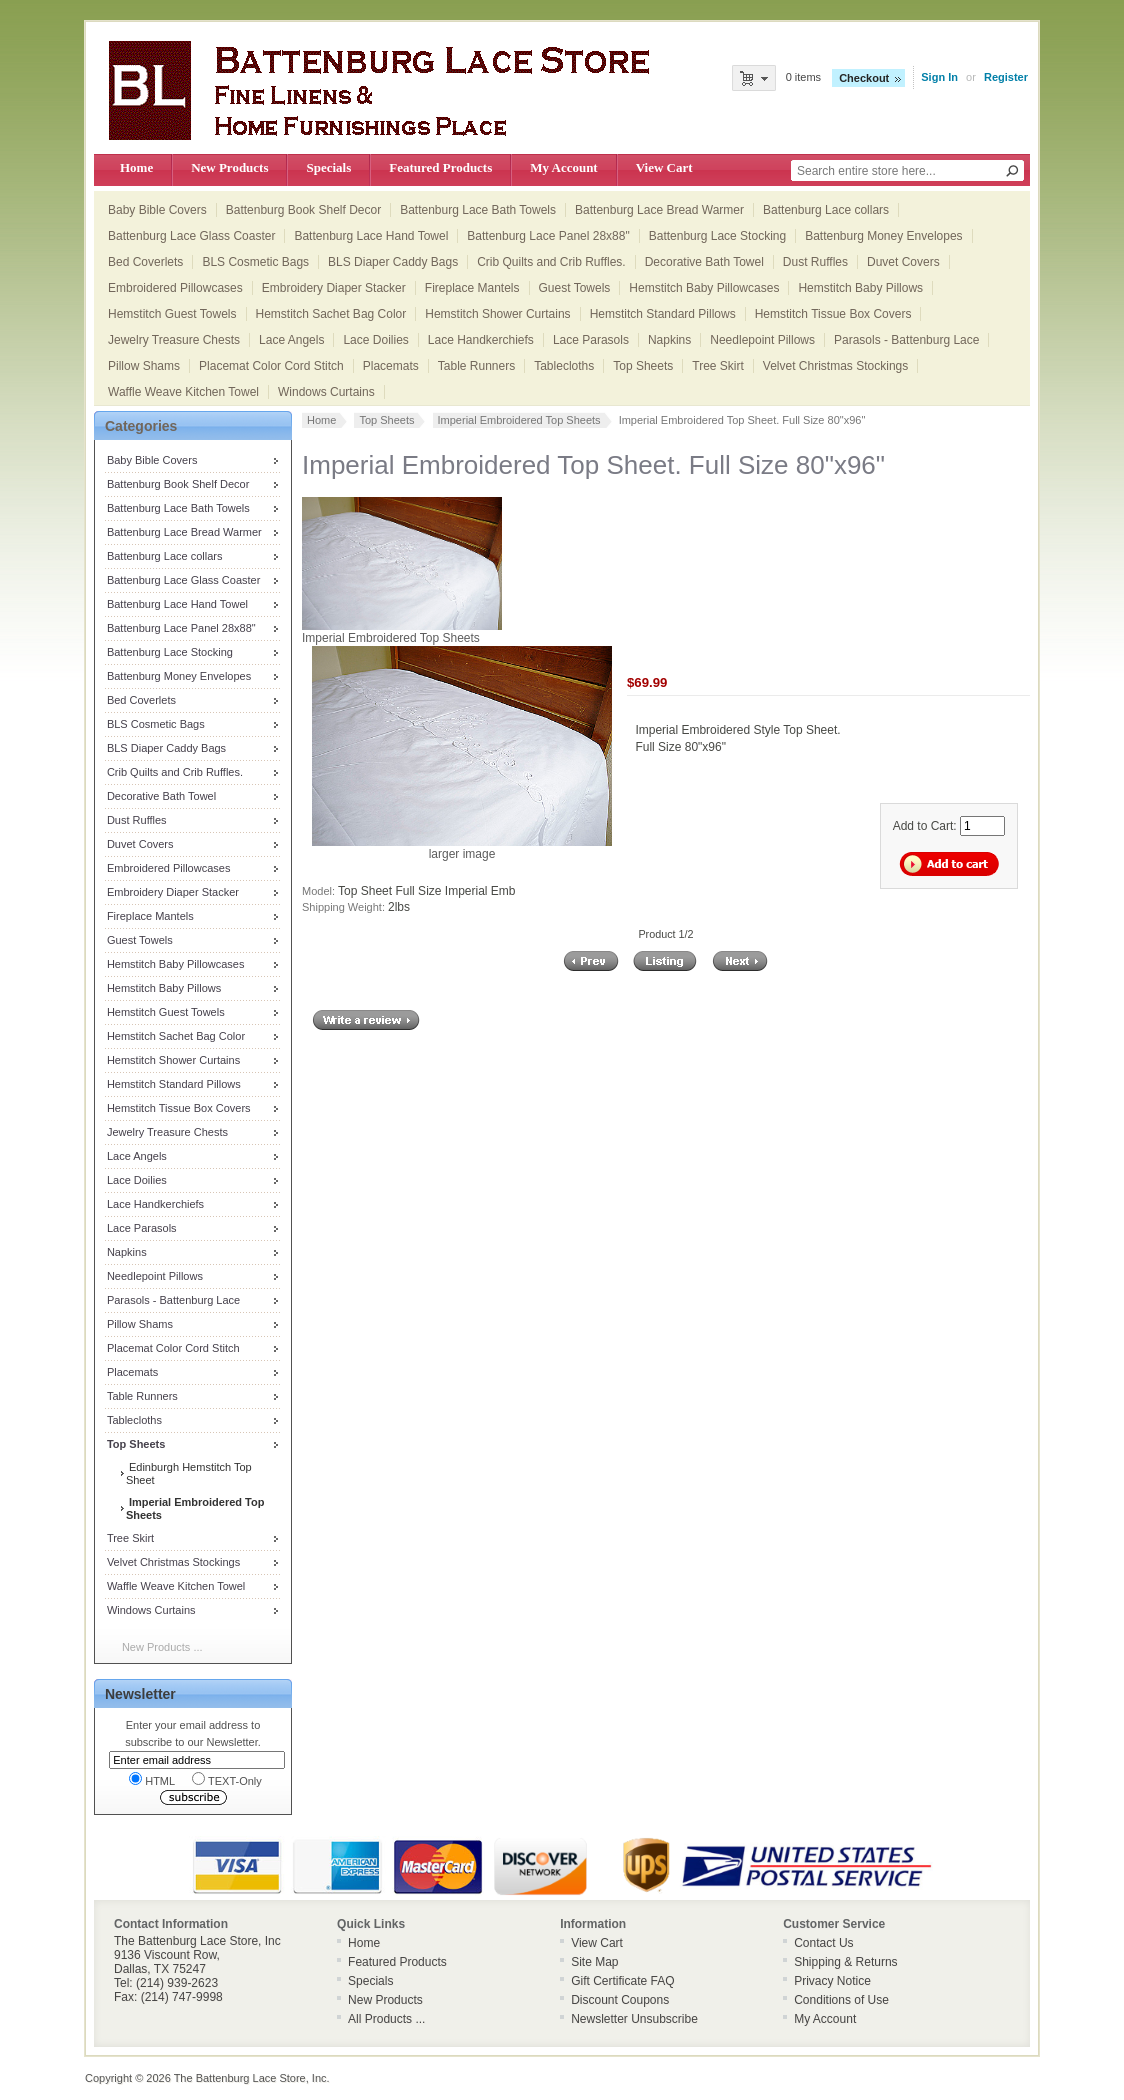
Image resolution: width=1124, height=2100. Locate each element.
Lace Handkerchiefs (481, 340)
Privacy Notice (832, 1981)
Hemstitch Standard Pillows (663, 314)
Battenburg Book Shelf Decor (303, 210)
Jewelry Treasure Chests (174, 340)
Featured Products (440, 167)
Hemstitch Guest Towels (172, 314)
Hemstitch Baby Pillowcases (704, 288)
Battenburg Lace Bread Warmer (659, 210)
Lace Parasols (591, 340)
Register (1006, 77)
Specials (328, 167)
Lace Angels (291, 340)
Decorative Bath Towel (704, 262)
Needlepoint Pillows (762, 340)
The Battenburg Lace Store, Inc (250, 2078)
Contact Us (823, 1943)
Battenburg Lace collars (826, 210)
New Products (229, 167)
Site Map (594, 1962)
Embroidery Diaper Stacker (334, 288)
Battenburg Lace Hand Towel (371, 236)
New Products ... (162, 1647)
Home (136, 167)
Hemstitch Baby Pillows (860, 288)
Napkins (669, 340)
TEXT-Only (227, 1779)
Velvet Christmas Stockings (835, 366)
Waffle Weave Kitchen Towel (183, 392)
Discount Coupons (620, 2000)
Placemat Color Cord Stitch (271, 366)
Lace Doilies (375, 340)
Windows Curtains (326, 392)
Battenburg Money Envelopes (883, 236)
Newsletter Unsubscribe (634, 2019)
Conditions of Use (841, 2000)
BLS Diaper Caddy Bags (393, 262)
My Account (563, 167)
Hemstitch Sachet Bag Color (331, 314)
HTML (152, 1779)
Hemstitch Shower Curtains (497, 314)
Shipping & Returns (845, 1962)
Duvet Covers (903, 262)
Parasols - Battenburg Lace (906, 340)
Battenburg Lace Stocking (717, 236)
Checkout (864, 78)
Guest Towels (575, 288)
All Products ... (386, 2019)
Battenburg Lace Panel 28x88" (548, 236)
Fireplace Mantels (472, 288)
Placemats (391, 366)
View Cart (664, 167)
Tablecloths (564, 366)
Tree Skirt (718, 366)
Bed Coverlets (145, 262)
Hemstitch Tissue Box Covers (833, 314)
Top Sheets (643, 366)
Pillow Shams (144, 366)
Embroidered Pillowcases (175, 288)
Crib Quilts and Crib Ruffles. (551, 262)
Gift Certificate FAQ (622, 1981)
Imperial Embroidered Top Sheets (519, 420)
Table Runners (476, 366)
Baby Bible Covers (157, 210)
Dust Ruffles (815, 262)
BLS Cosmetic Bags (255, 262)
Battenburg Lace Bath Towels (478, 210)
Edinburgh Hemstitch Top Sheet (189, 1473)
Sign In (939, 77)
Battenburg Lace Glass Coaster (191, 236)
